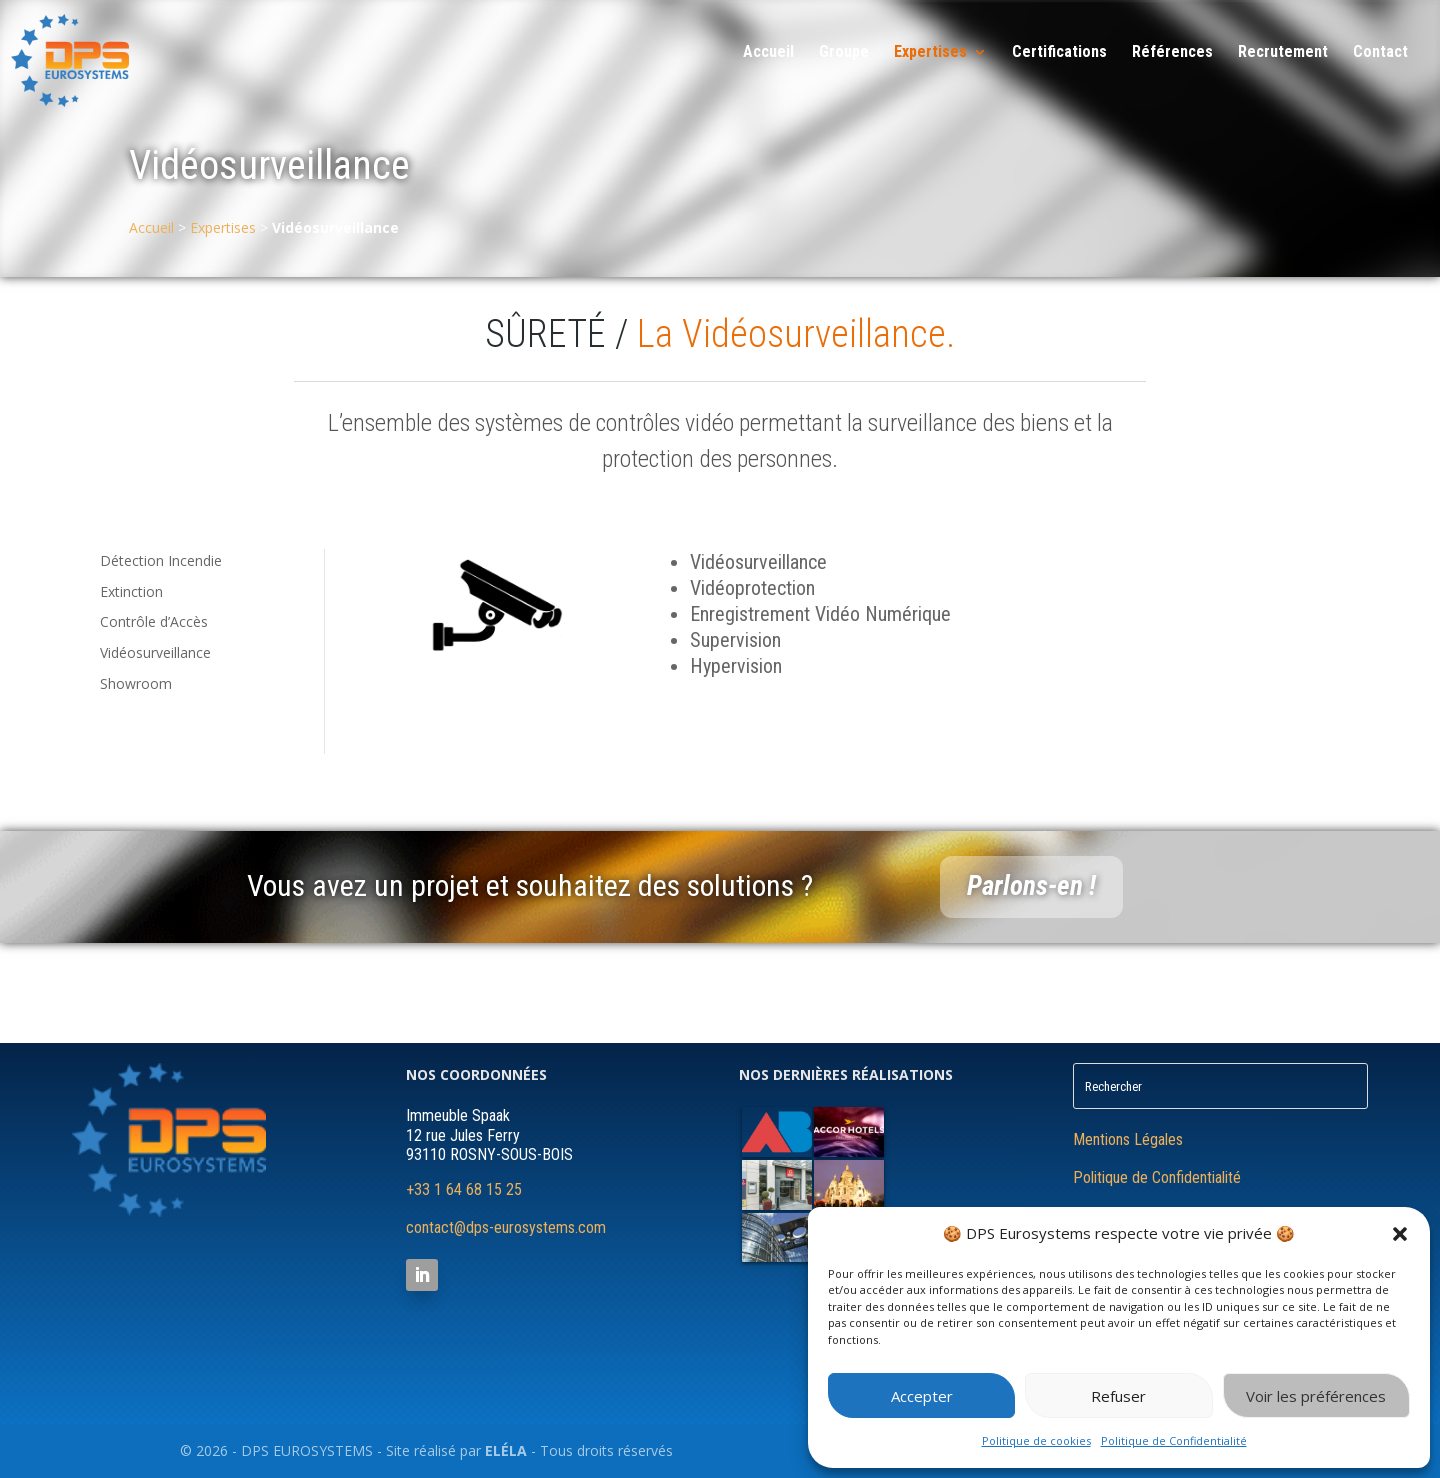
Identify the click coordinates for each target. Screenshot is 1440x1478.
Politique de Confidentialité (1174, 1440)
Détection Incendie (161, 560)
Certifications (1059, 53)
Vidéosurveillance (155, 652)
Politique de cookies (1036, 1440)
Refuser (1118, 1396)
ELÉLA (506, 1450)
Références (1172, 53)
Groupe (844, 53)
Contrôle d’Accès (154, 621)
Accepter (922, 1396)
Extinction (131, 591)
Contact (1380, 53)
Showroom (136, 683)
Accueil (768, 53)
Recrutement (1283, 53)
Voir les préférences (1316, 1396)
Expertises (930, 53)
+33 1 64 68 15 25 (464, 1189)
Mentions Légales (1128, 1139)
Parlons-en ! (1031, 886)
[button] (1400, 1234)
